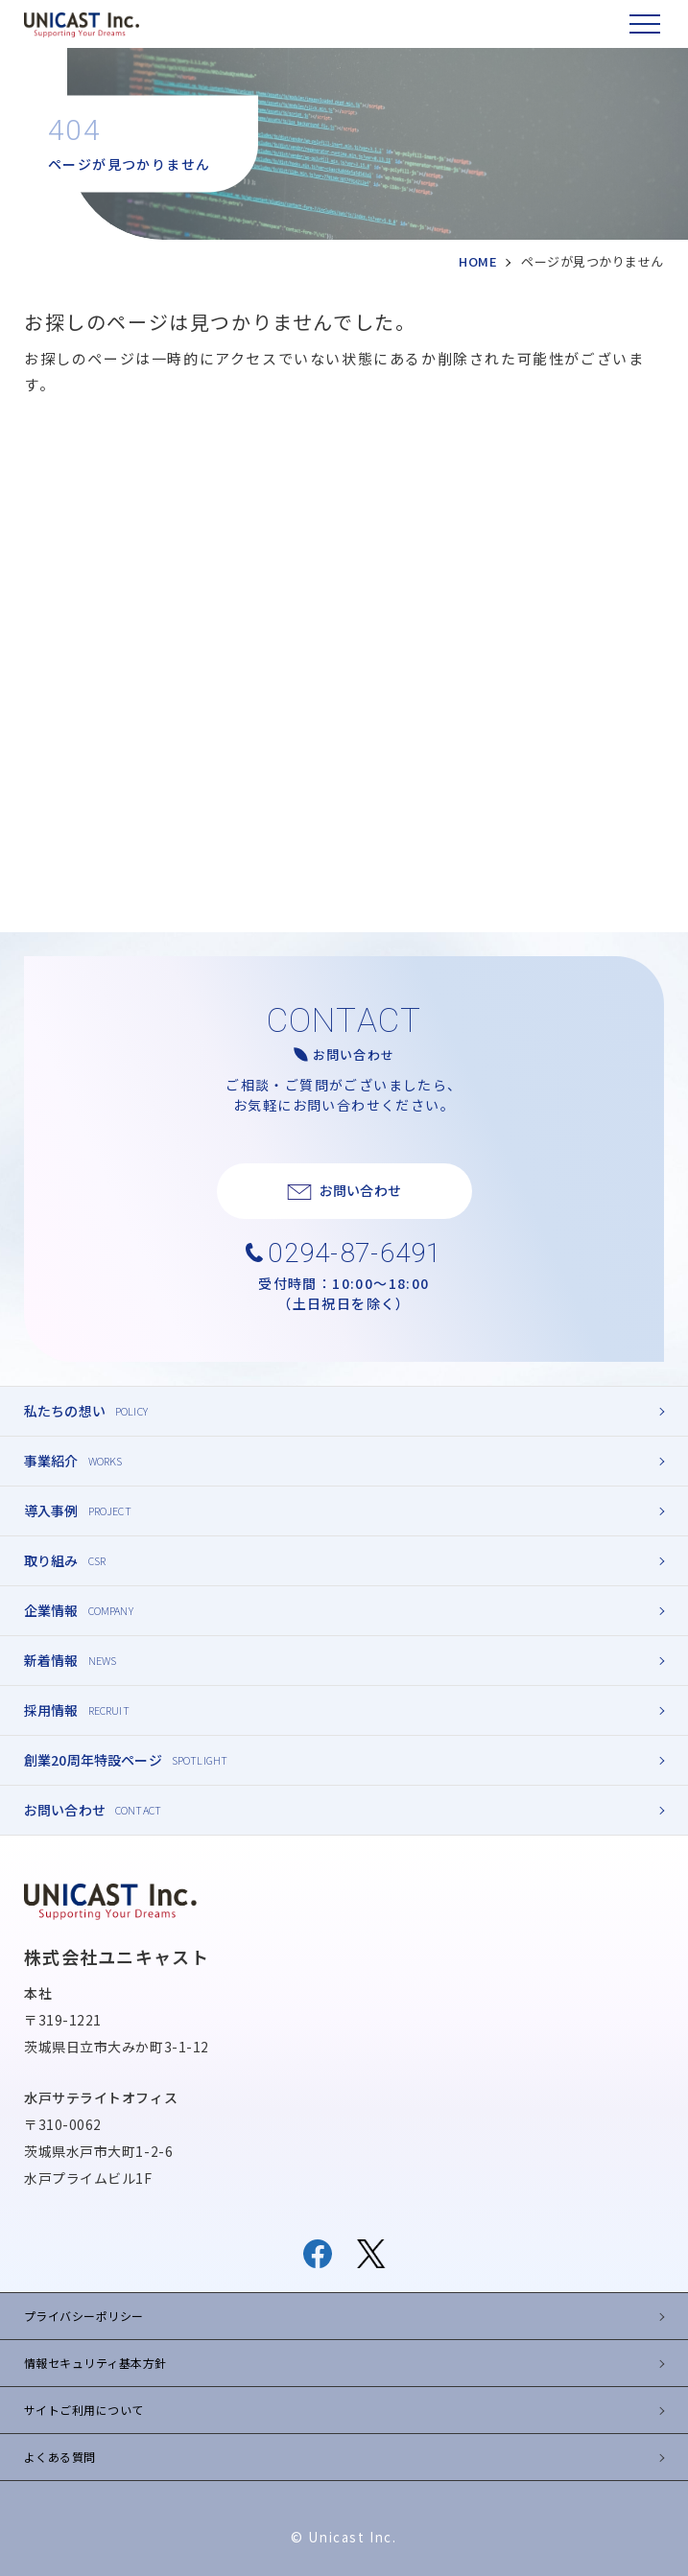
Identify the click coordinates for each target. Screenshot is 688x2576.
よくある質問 (60, 2456)
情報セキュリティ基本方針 (95, 2362)
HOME (478, 261)
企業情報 (51, 1610)
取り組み (51, 1560)
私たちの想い (65, 1410)
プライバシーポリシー (84, 2315)
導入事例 (51, 1510)
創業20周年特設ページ (93, 1759)
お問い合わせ (65, 1809)
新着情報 (51, 1660)
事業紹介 (51, 1460)
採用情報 (51, 1710)
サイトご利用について (84, 2409)
